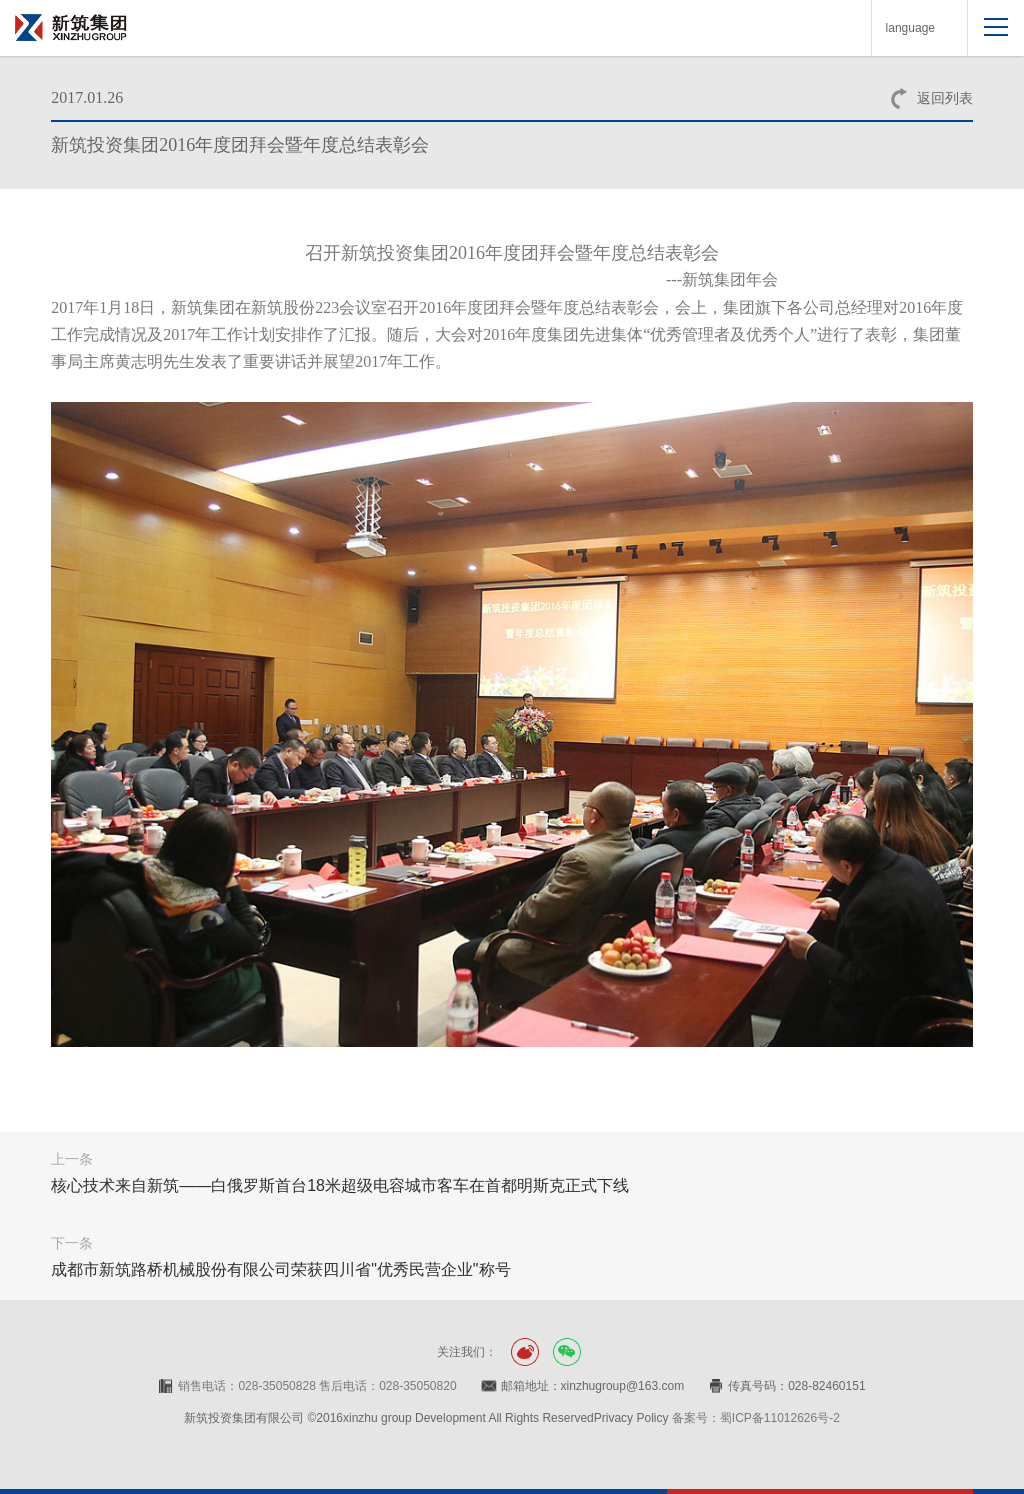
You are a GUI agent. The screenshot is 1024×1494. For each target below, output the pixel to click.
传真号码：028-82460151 (796, 1386)
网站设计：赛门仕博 (512, 1439)
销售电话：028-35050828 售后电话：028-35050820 (317, 1386)
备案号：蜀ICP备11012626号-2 (756, 1418)
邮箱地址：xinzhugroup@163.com (593, 1386)
